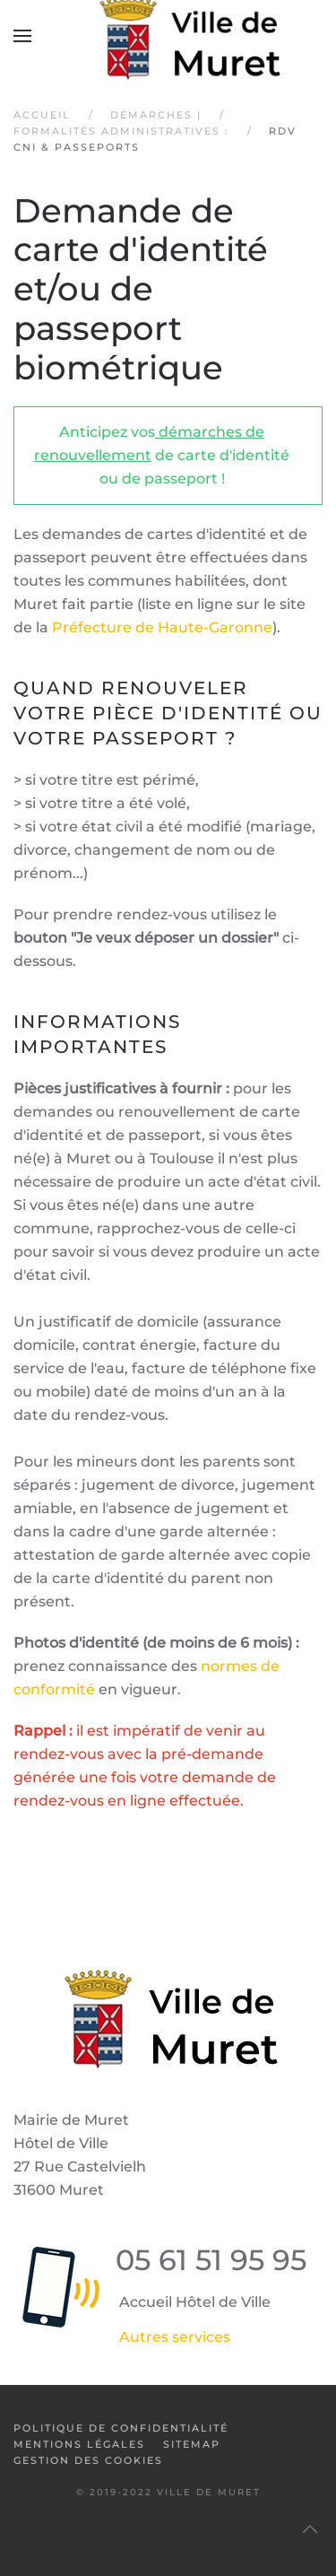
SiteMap (191, 2444)
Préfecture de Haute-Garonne (162, 627)
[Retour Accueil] (168, 36)
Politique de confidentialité (120, 2428)
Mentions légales (79, 2444)
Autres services (174, 2336)
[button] (22, 36)
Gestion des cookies (88, 2460)
